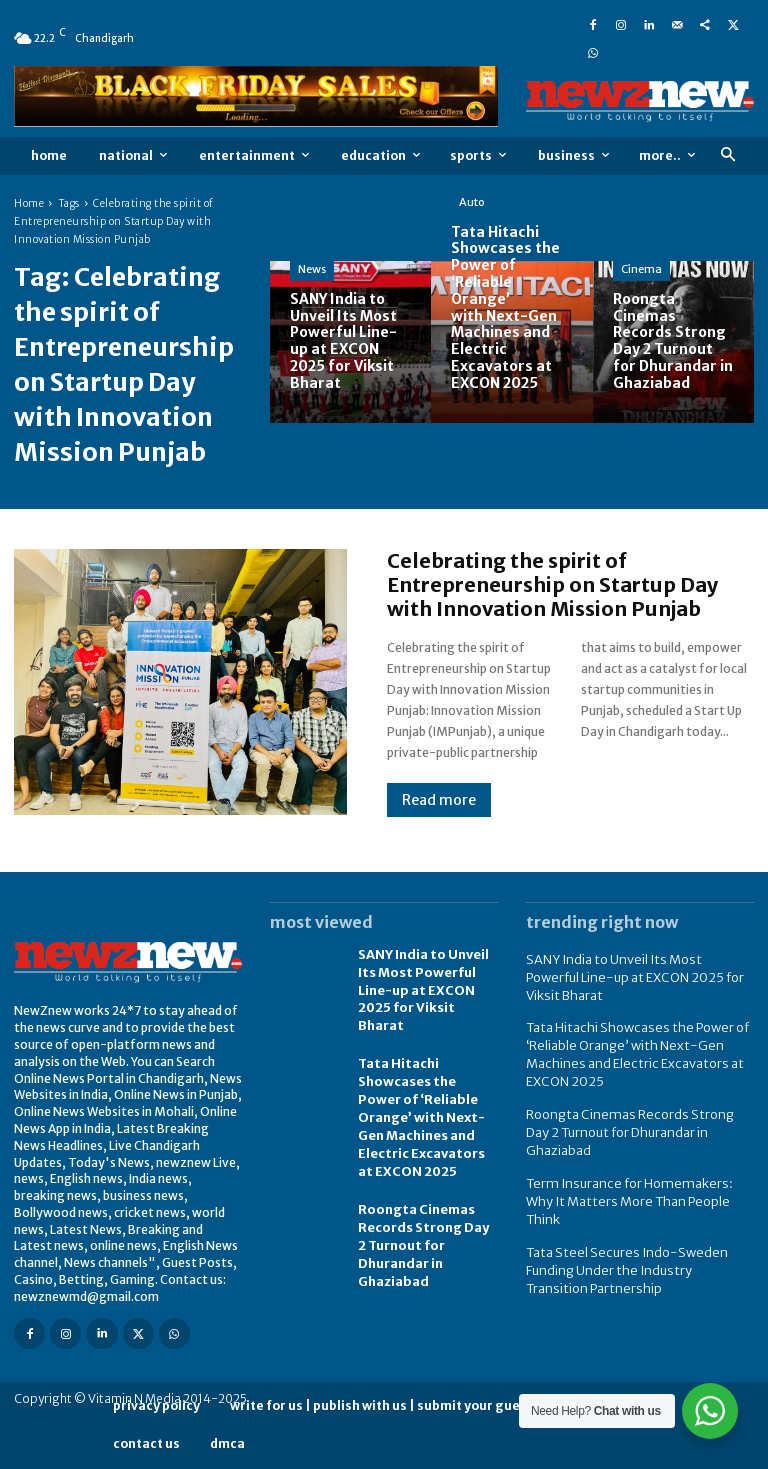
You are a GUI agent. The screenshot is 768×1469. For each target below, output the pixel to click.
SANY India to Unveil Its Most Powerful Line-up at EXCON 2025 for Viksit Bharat (427, 978)
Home (29, 203)
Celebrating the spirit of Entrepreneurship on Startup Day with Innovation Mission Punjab (552, 584)
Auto (472, 202)
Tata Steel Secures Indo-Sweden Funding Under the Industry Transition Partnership (632, 1219)
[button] (727, 155)
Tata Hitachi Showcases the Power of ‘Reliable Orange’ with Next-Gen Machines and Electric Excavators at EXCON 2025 (427, 1091)
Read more (439, 800)
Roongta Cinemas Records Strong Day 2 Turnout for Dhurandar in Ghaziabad (425, 1211)
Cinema (641, 269)
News (312, 269)
